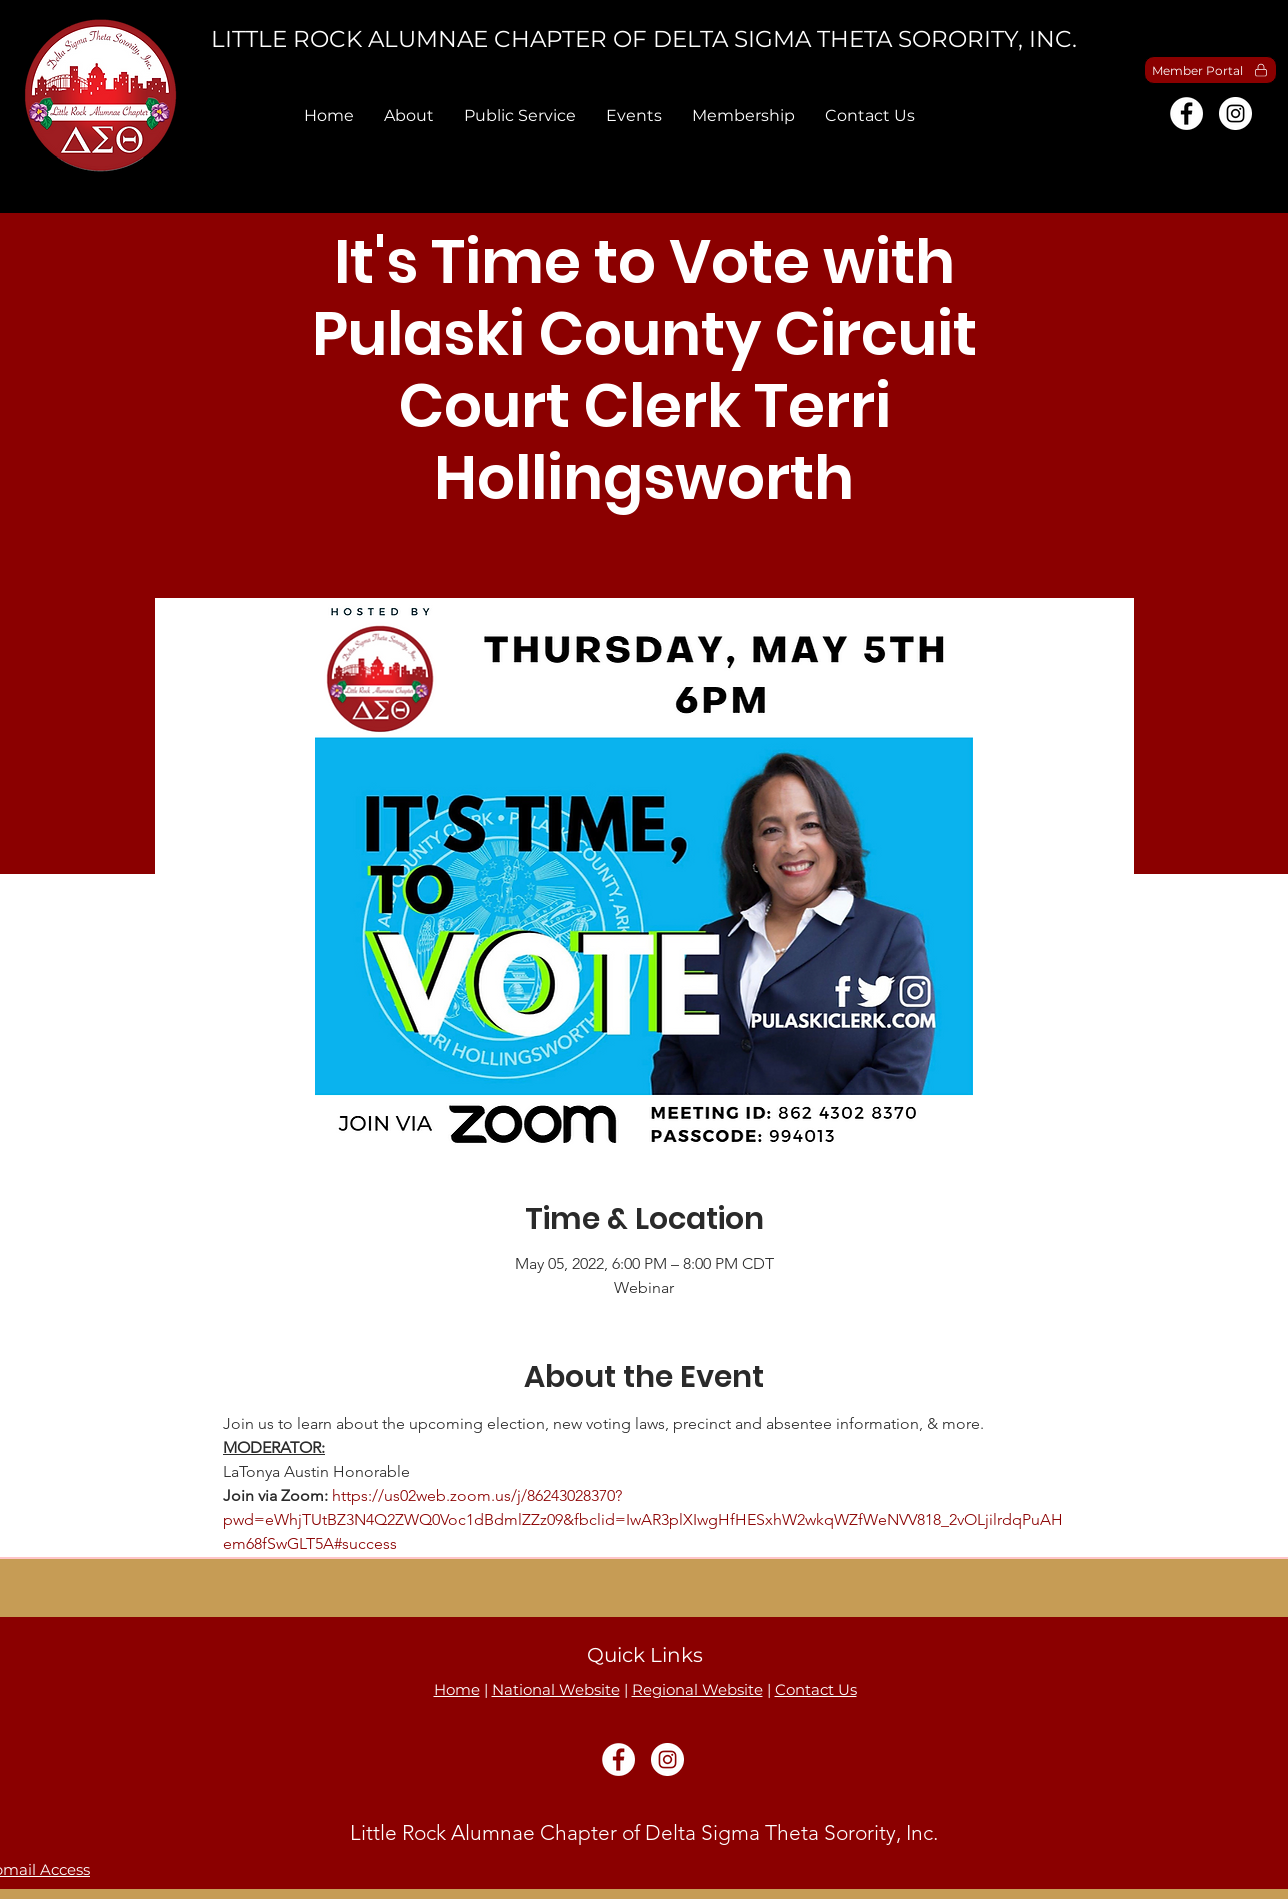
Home (457, 1689)
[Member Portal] (1210, 70)
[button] (409, 115)
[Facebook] (1186, 113)
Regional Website (697, 1689)
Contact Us (816, 1689)
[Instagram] (1235, 113)
